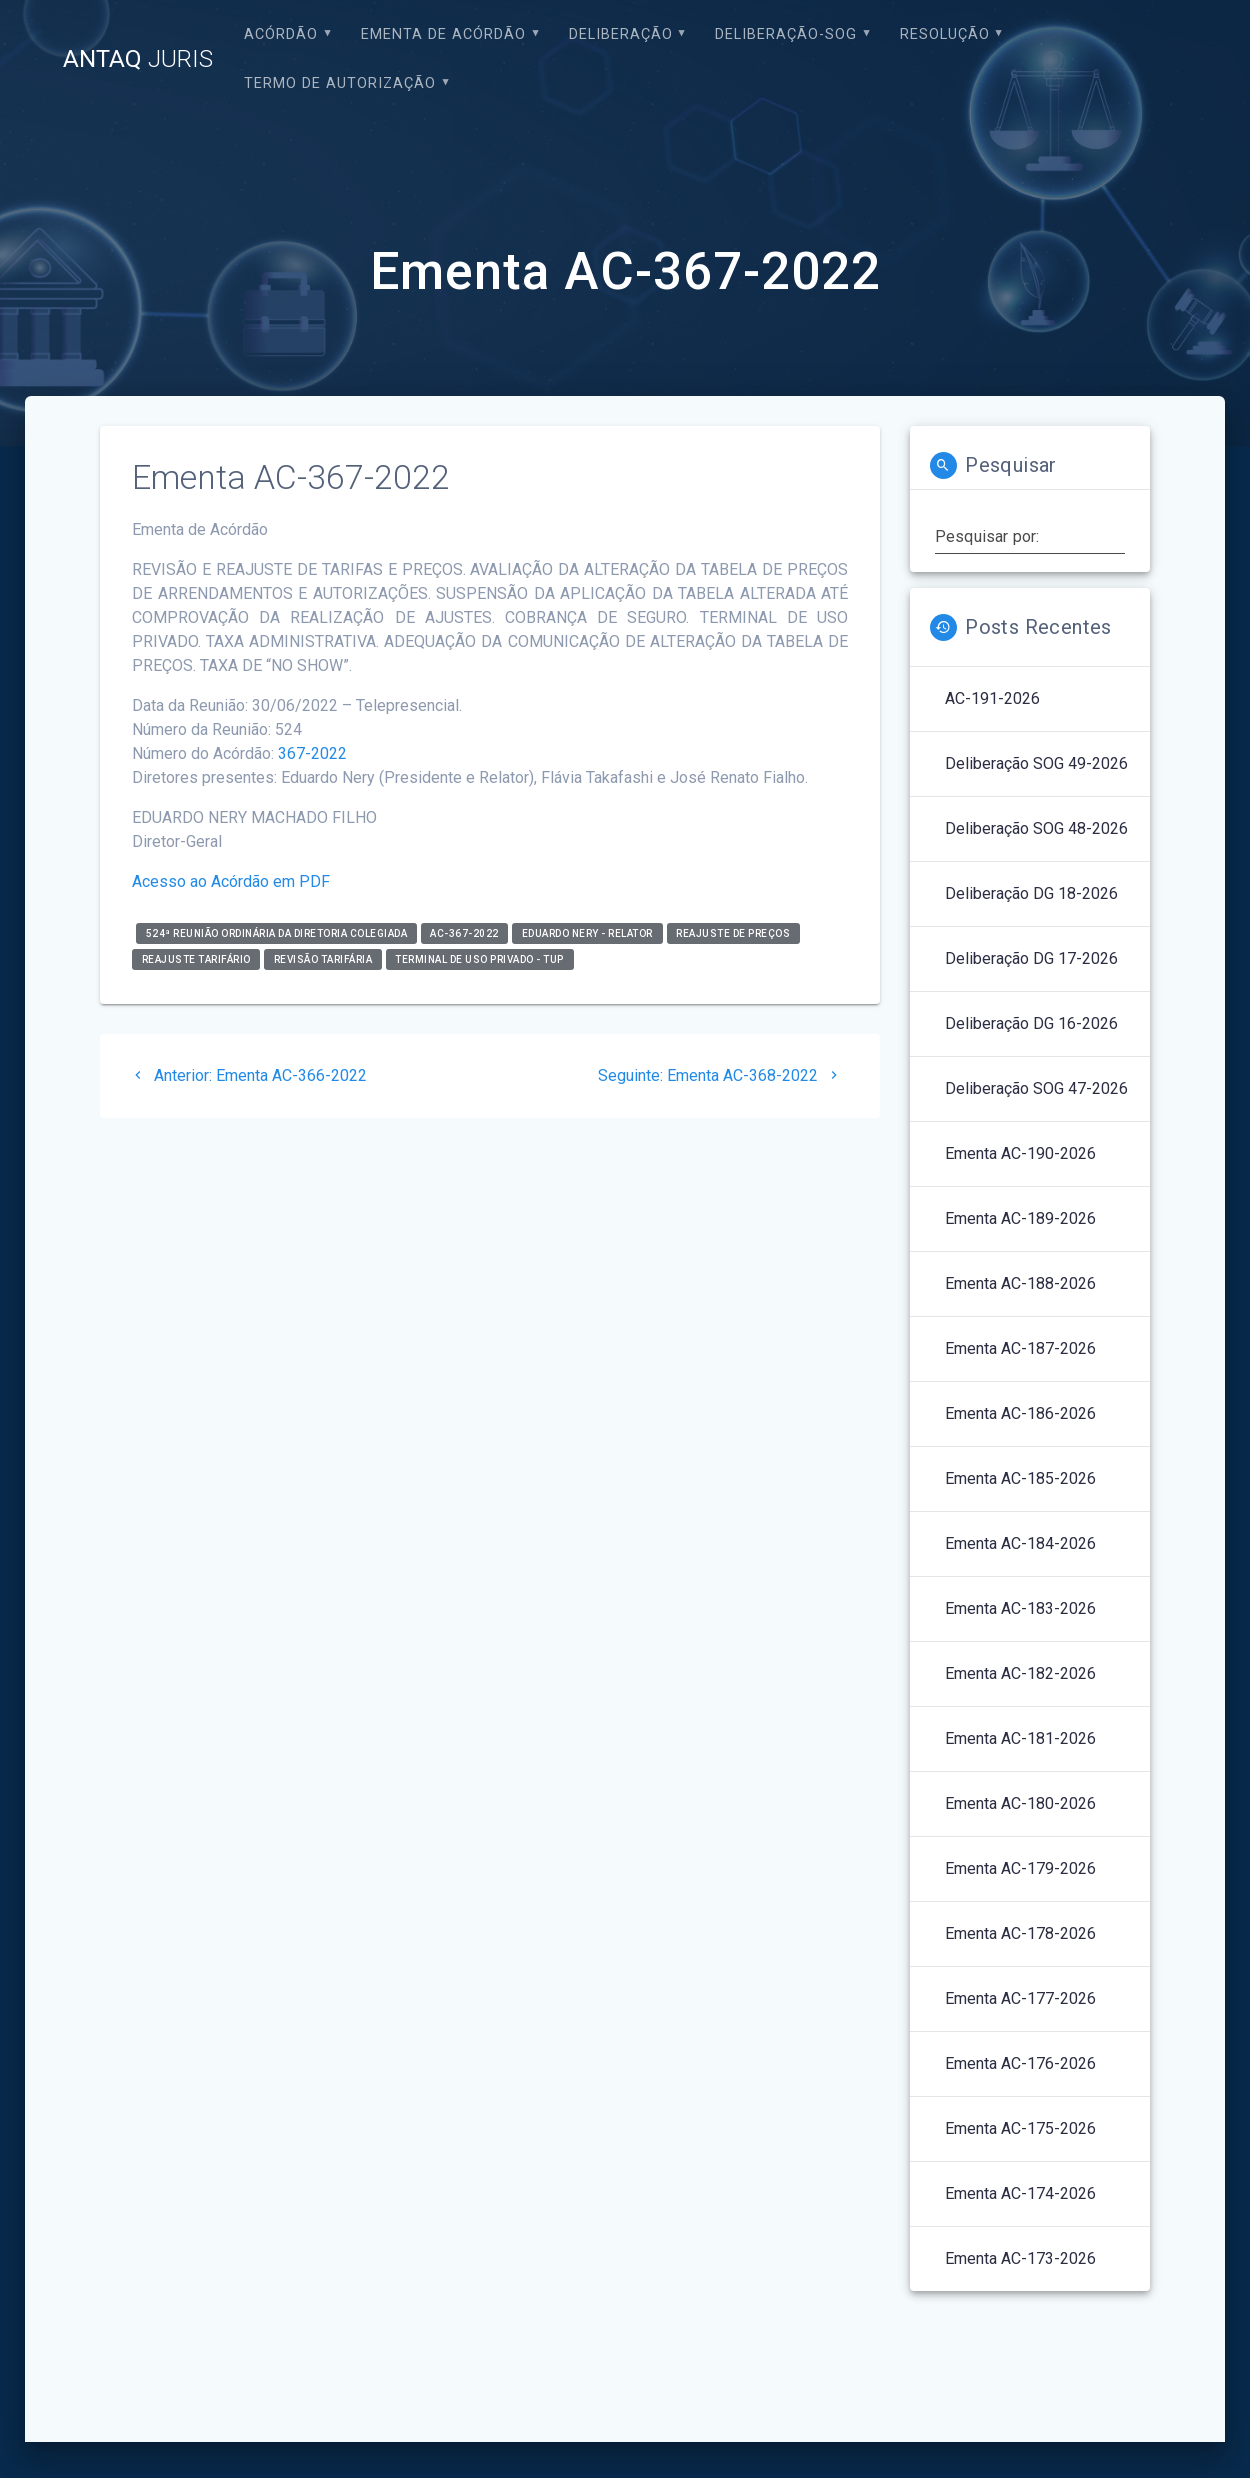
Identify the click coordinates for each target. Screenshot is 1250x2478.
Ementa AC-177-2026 (1020, 1998)
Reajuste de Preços (733, 933)
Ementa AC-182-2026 (1020, 1673)
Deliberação (621, 34)
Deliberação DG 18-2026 (1031, 893)
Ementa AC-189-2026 (1020, 1218)
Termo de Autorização (340, 83)
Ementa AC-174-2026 (1020, 2193)
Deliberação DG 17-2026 (1031, 958)
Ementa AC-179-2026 (1020, 1868)
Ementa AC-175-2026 (1020, 2128)
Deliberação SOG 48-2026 (1036, 828)
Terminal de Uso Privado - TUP (479, 959)
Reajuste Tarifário (196, 959)
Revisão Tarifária (323, 959)
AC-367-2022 (464, 933)
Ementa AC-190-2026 (1020, 1153)
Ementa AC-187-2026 (1020, 1348)
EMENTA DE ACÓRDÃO (443, 34)
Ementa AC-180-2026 (1020, 1803)
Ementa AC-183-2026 (1020, 1608)
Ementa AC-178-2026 (1020, 1933)
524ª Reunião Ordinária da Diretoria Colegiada (277, 933)
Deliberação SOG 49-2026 (1036, 763)
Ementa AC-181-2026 (1020, 1738)
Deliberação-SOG (786, 34)
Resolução (945, 34)
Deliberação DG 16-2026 (1031, 1023)
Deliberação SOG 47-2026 (1036, 1088)
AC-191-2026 (992, 698)
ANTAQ (138, 59)
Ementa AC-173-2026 (1020, 2258)
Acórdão (281, 34)
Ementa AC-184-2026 (1020, 1543)
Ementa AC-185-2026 (1020, 1478)
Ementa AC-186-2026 (1020, 1413)
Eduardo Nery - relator (587, 933)
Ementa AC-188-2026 (1020, 1283)
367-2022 (312, 753)
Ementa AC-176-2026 (1020, 2063)
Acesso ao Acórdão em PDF (231, 881)
